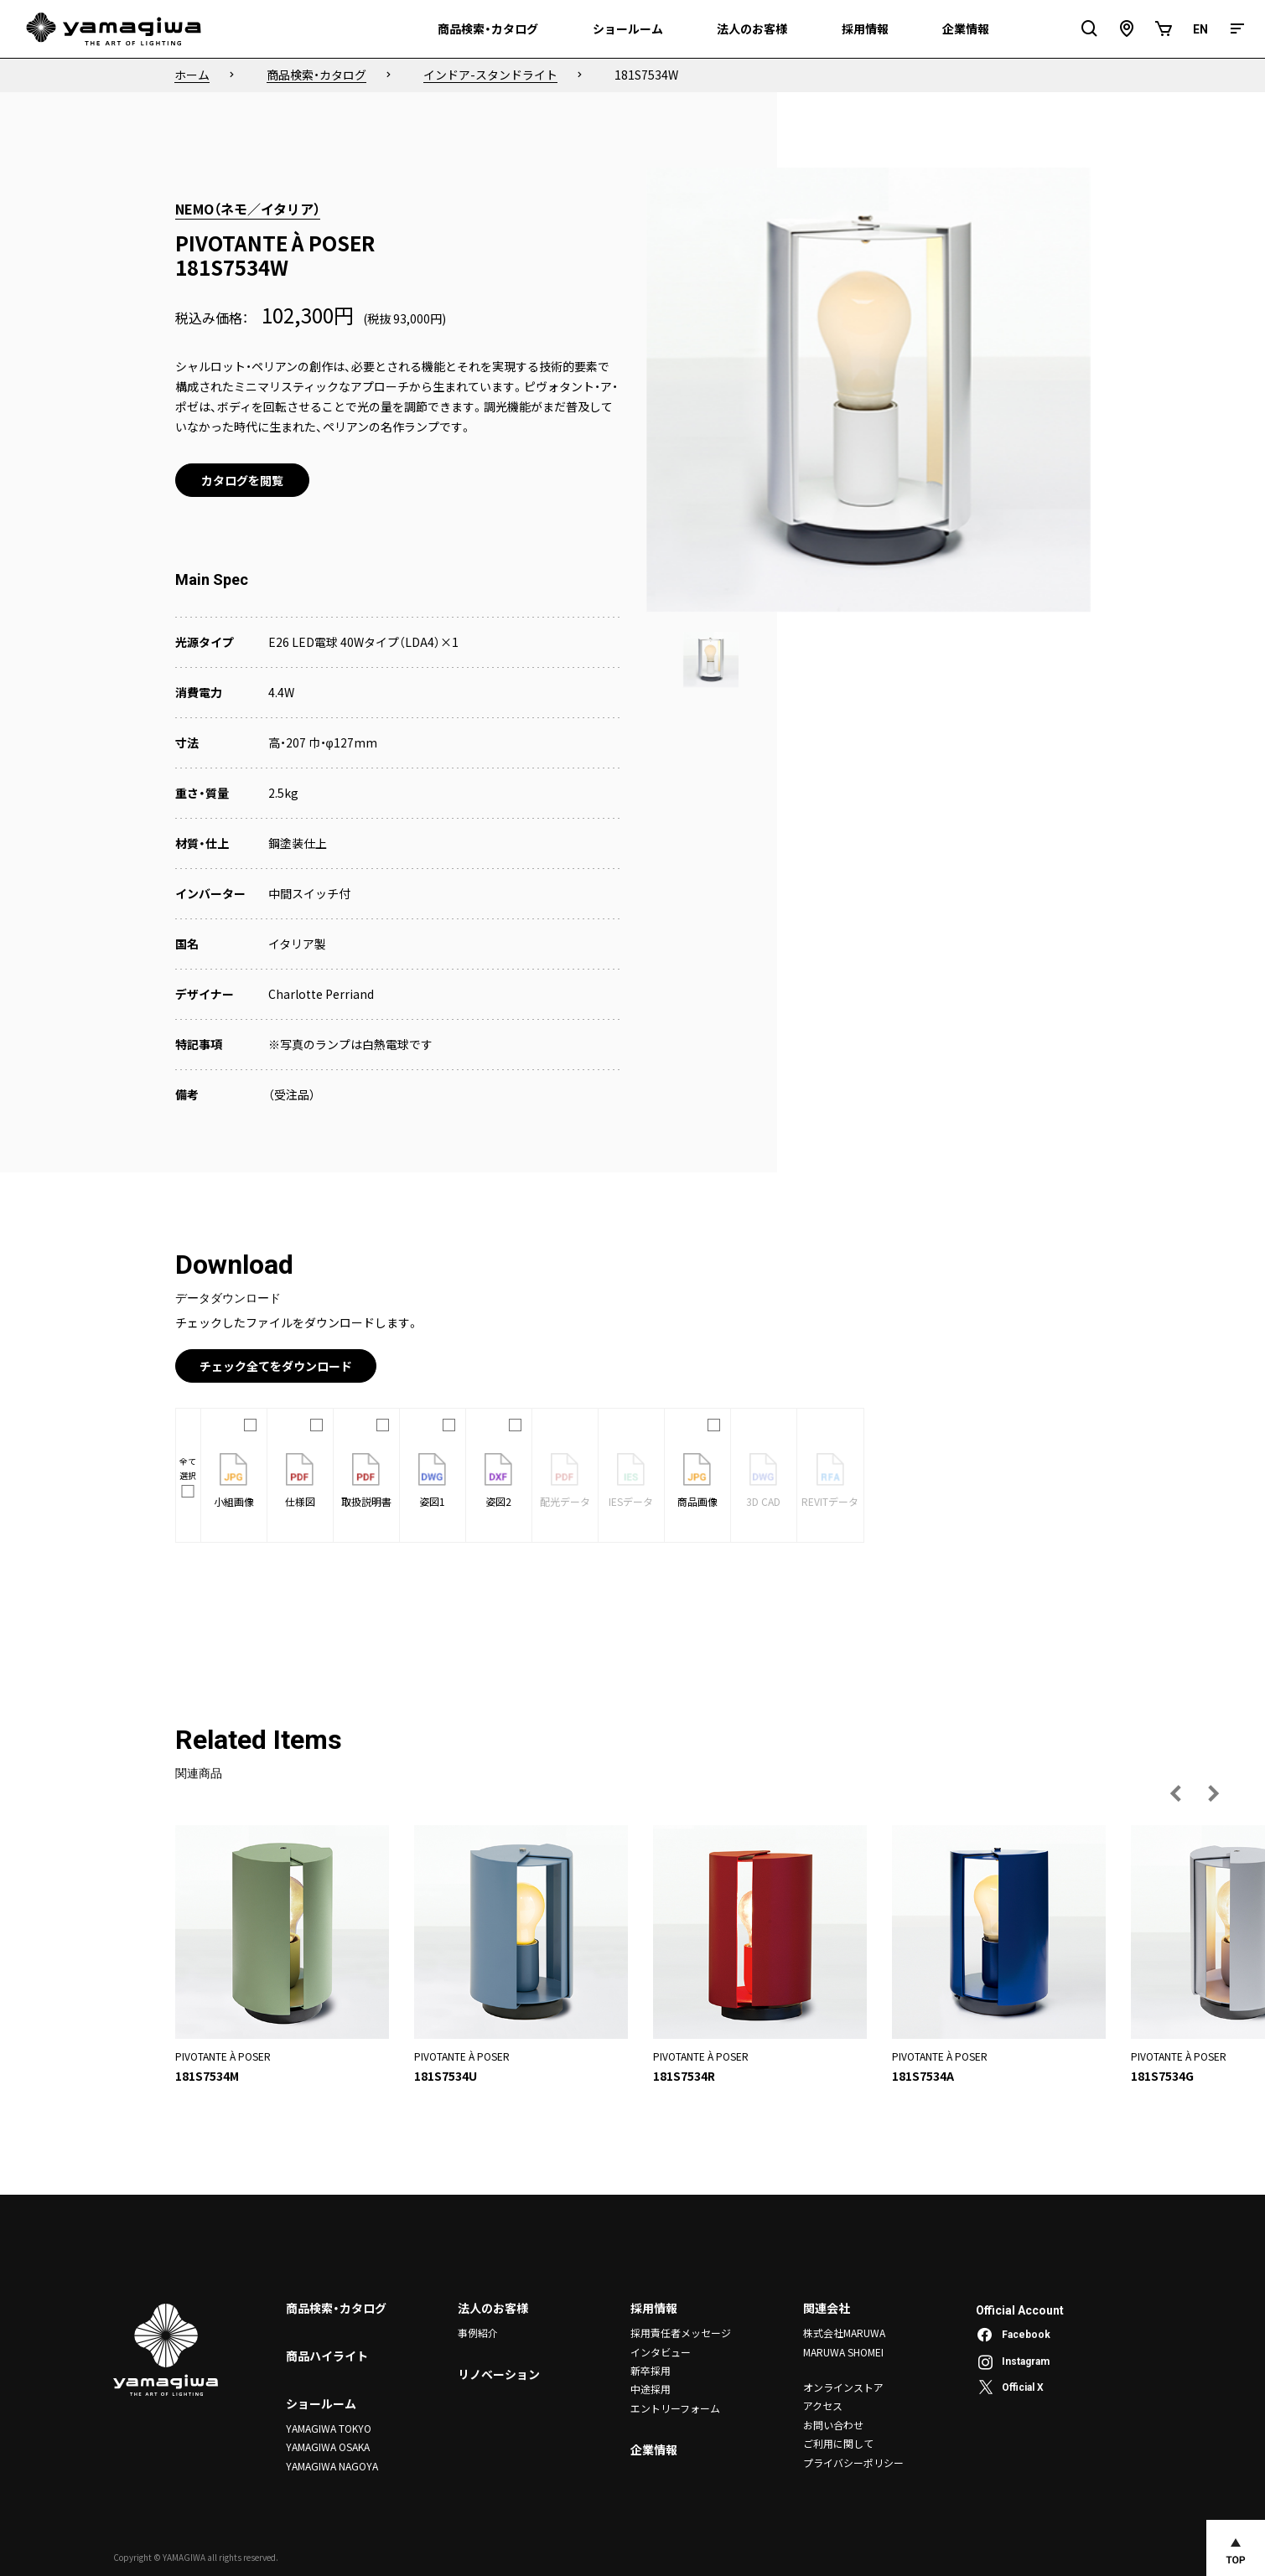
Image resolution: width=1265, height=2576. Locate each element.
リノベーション (499, 2375)
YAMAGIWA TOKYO (328, 2428)
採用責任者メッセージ (680, 2332)
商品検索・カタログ (336, 2307)
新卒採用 (650, 2370)
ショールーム (321, 2403)
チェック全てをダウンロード (276, 1366)
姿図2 (498, 1480)
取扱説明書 (366, 1480)
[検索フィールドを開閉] (1089, 29)
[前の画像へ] (1176, 1793)
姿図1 (432, 1480)
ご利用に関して (838, 2443)
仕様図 (300, 1480)
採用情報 (653, 2307)
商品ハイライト (327, 2355)
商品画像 (697, 1480)
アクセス (822, 2405)
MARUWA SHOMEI (843, 2352)
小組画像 (234, 1480)
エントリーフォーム (675, 2408)
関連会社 (826, 2307)
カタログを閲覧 (242, 480)
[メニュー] (1237, 29)
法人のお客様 (493, 2307)
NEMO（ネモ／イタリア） (247, 209)
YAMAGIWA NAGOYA (332, 2466)
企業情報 (653, 2449)
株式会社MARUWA (844, 2332)
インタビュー (660, 2352)
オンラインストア (843, 2387)
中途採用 (650, 2389)
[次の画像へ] (1213, 1793)
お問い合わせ (833, 2425)
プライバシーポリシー (853, 2462)
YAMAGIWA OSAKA (328, 2446)
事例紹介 (478, 2332)
